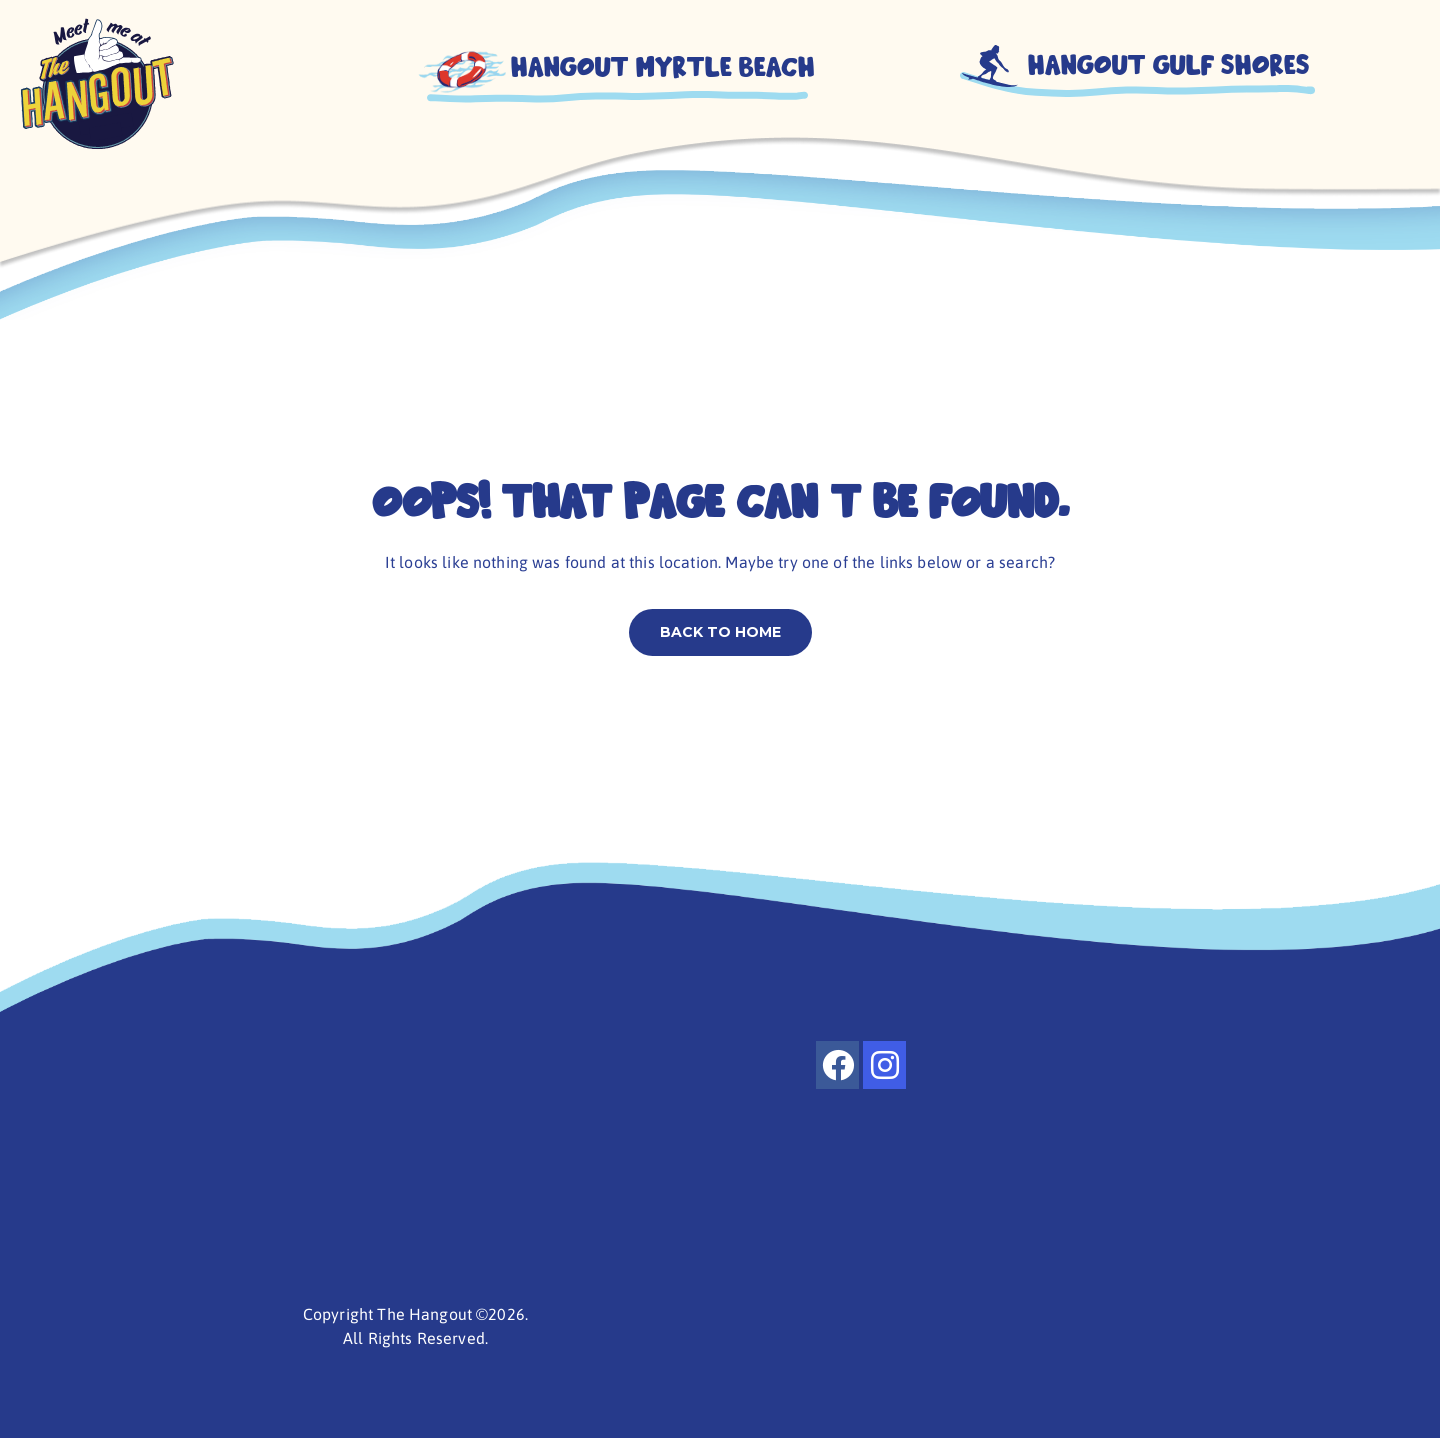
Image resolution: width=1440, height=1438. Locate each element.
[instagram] (884, 1065)
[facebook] (837, 1065)
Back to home (720, 632)
